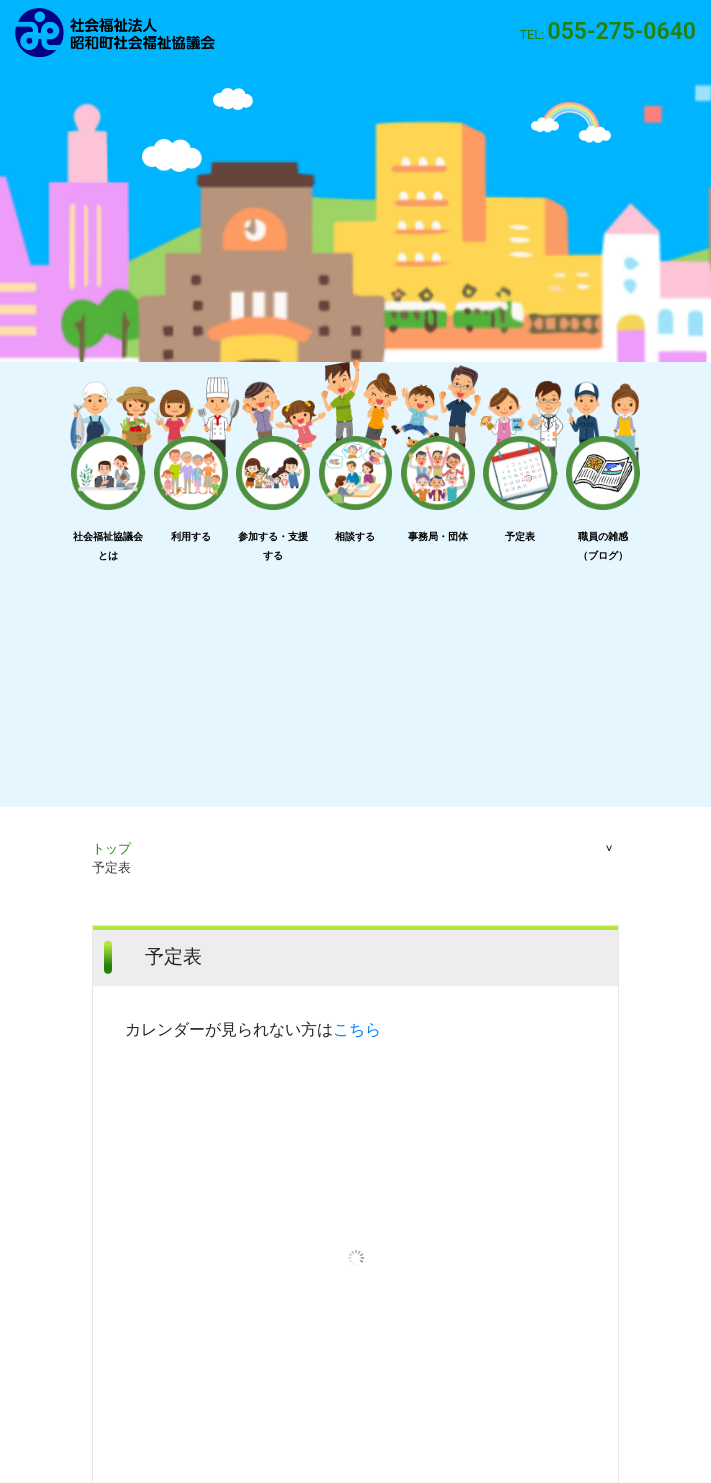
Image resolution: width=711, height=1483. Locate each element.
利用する (191, 536)
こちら (357, 1029)
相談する (355, 536)
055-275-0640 (622, 31)
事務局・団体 (438, 536)
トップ (111, 848)
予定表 (520, 536)
